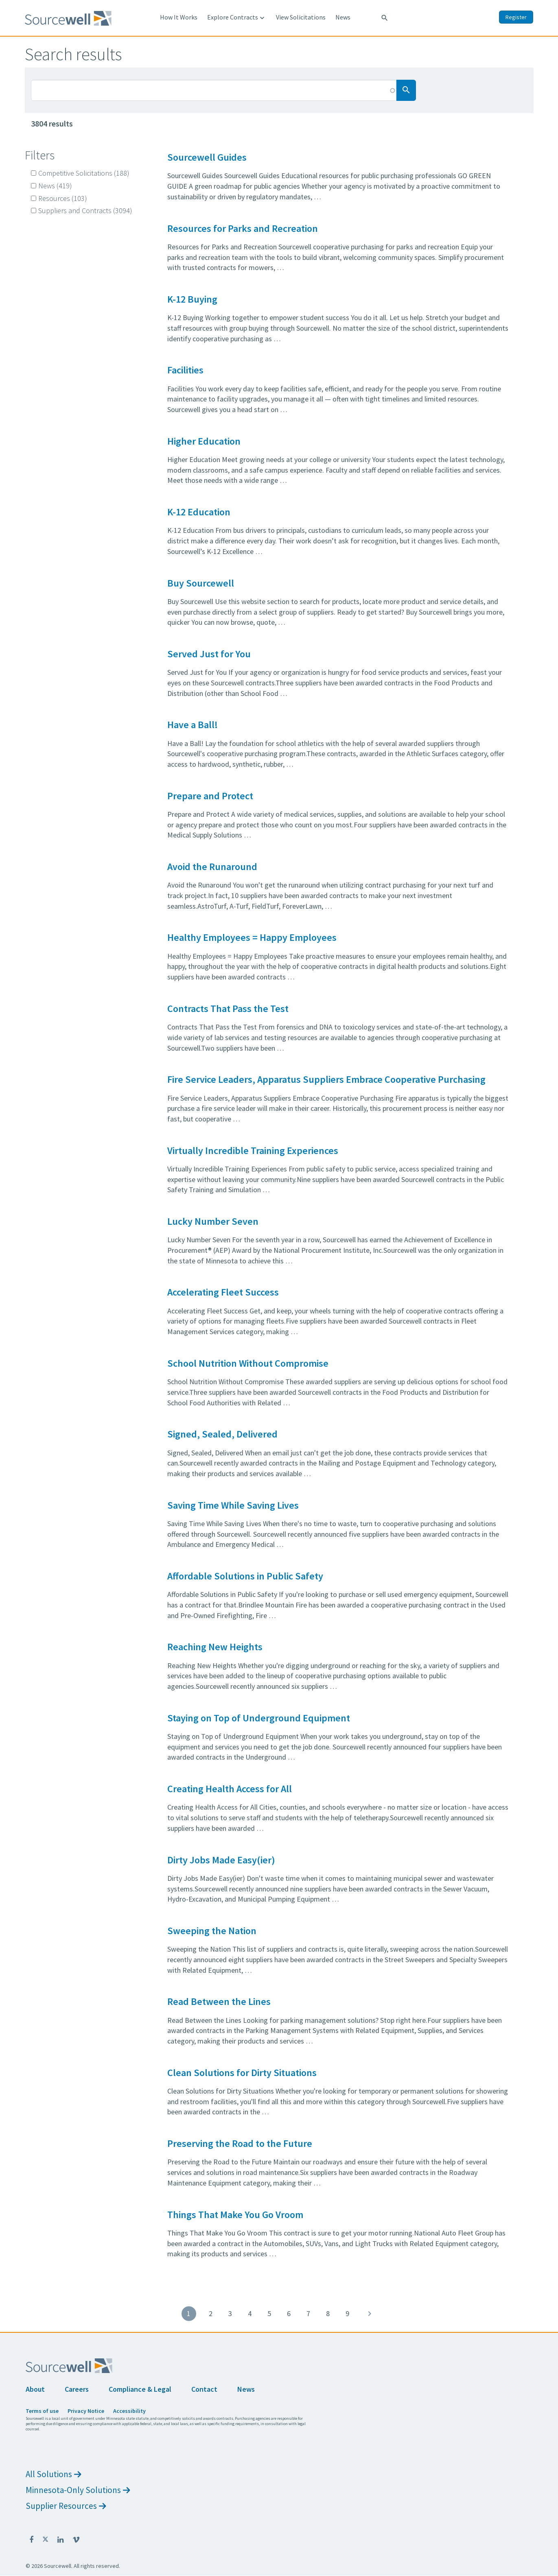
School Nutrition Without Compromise (247, 1363)
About (35, 2389)
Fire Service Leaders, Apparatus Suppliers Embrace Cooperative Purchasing (326, 1079)
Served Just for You (209, 654)
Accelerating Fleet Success (223, 1292)
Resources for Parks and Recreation (242, 228)
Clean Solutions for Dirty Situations (242, 2072)
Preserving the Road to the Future (239, 2143)
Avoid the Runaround (212, 866)
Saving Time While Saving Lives (233, 1505)
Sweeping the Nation (211, 1930)
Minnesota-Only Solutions (78, 2489)
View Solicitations (301, 17)
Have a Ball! (192, 724)
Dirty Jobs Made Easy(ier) (221, 1860)
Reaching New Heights (215, 1646)
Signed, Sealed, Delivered (222, 1434)
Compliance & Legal (140, 2389)
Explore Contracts (236, 17)
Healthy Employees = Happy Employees (252, 937)
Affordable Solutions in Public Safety (245, 1576)
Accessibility (129, 2411)
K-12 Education (198, 512)
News (342, 17)
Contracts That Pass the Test (228, 1008)
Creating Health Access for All (229, 1788)
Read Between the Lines (219, 2001)
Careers (77, 2389)
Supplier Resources (66, 2505)
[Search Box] (214, 90)
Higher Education (204, 441)
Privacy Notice (86, 2411)
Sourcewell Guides (207, 157)
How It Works (178, 17)
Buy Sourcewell (200, 583)
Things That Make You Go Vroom (235, 2214)
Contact (204, 2389)
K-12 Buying (192, 299)
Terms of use (42, 2411)
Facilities (185, 370)
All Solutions (53, 2474)
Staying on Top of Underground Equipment (258, 1718)
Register (516, 17)
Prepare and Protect (210, 796)
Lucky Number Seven (212, 1221)
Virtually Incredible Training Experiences (252, 1150)
